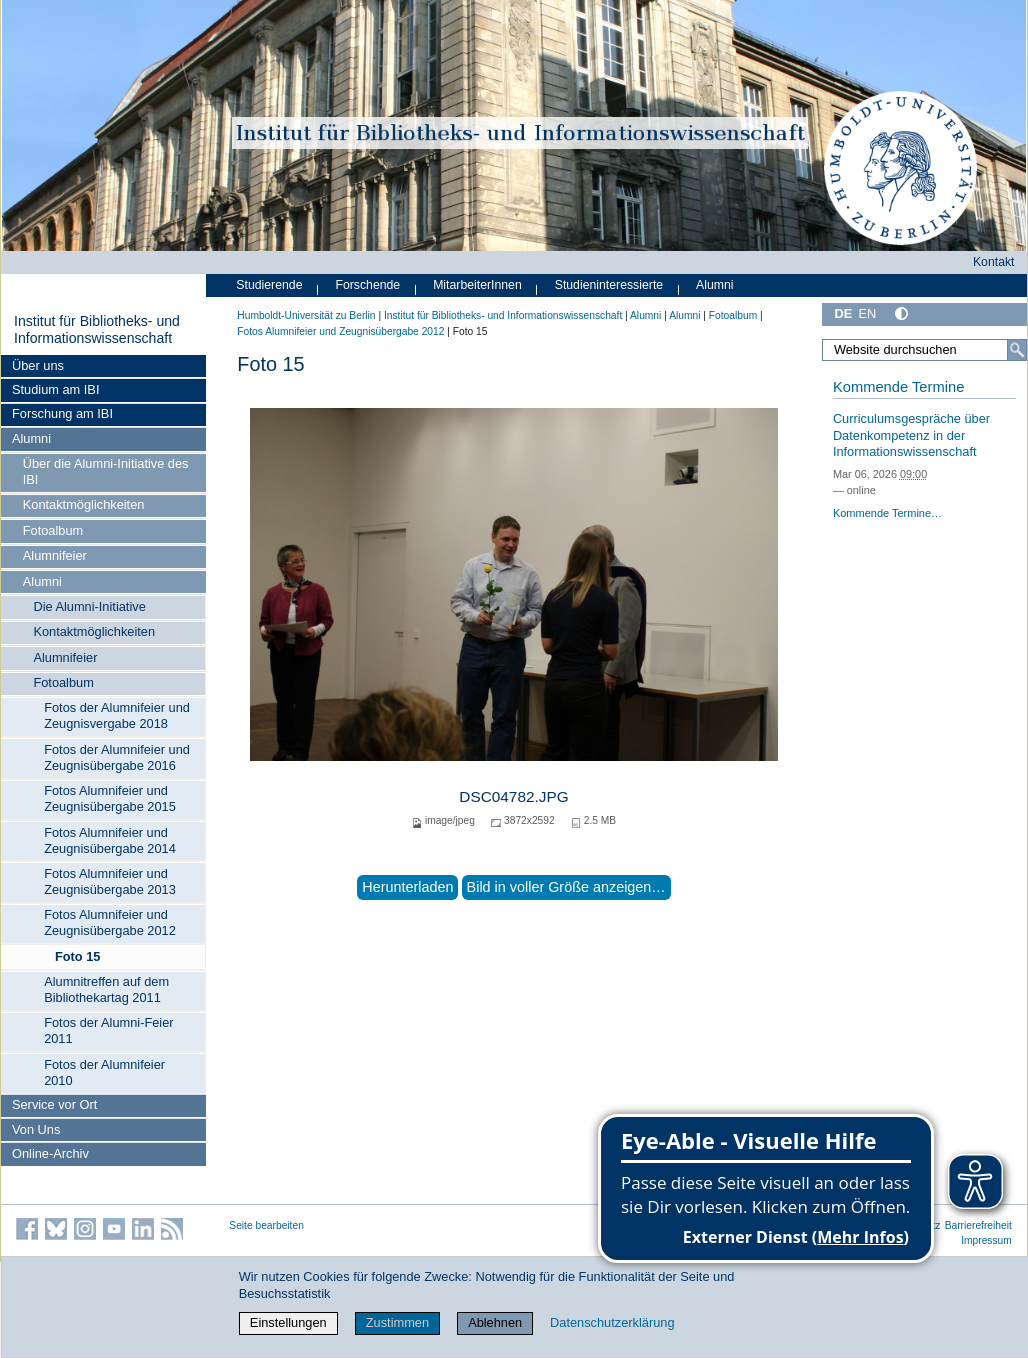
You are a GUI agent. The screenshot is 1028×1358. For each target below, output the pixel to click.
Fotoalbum (53, 530)
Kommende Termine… (887, 513)
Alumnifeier (55, 555)
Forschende (367, 285)
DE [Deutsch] (843, 313)
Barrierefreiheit (978, 1225)
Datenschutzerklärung (612, 1322)
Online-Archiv (50, 1153)
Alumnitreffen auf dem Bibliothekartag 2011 (106, 989)
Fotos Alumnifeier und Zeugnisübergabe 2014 (110, 840)
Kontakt (994, 262)
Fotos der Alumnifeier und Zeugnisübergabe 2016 (117, 757)
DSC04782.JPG (513, 796)
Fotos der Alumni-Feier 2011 (108, 1030)
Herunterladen (407, 887)
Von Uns (36, 1129)
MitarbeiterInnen (477, 285)
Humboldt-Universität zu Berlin (306, 315)
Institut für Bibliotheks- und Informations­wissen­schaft (97, 330)
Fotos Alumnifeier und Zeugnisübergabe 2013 (110, 881)
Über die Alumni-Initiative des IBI (106, 471)
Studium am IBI (55, 389)
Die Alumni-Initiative (89, 606)
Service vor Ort (54, 1104)
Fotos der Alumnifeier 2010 (104, 1072)
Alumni (31, 438)
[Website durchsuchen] (924, 350)
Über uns (38, 365)
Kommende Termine (898, 387)
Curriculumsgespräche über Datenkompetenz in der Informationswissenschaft (911, 435)
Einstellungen (288, 1322)
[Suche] (1017, 350)
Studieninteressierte (609, 285)
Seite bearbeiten (266, 1225)
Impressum (986, 1240)
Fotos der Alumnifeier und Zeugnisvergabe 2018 (117, 715)
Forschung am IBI (62, 413)
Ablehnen (495, 1322)
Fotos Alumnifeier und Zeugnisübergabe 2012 (110, 922)
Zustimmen (397, 1322)
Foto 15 (78, 956)
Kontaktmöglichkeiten (84, 504)
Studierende (269, 285)
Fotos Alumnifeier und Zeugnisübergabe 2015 (110, 798)
